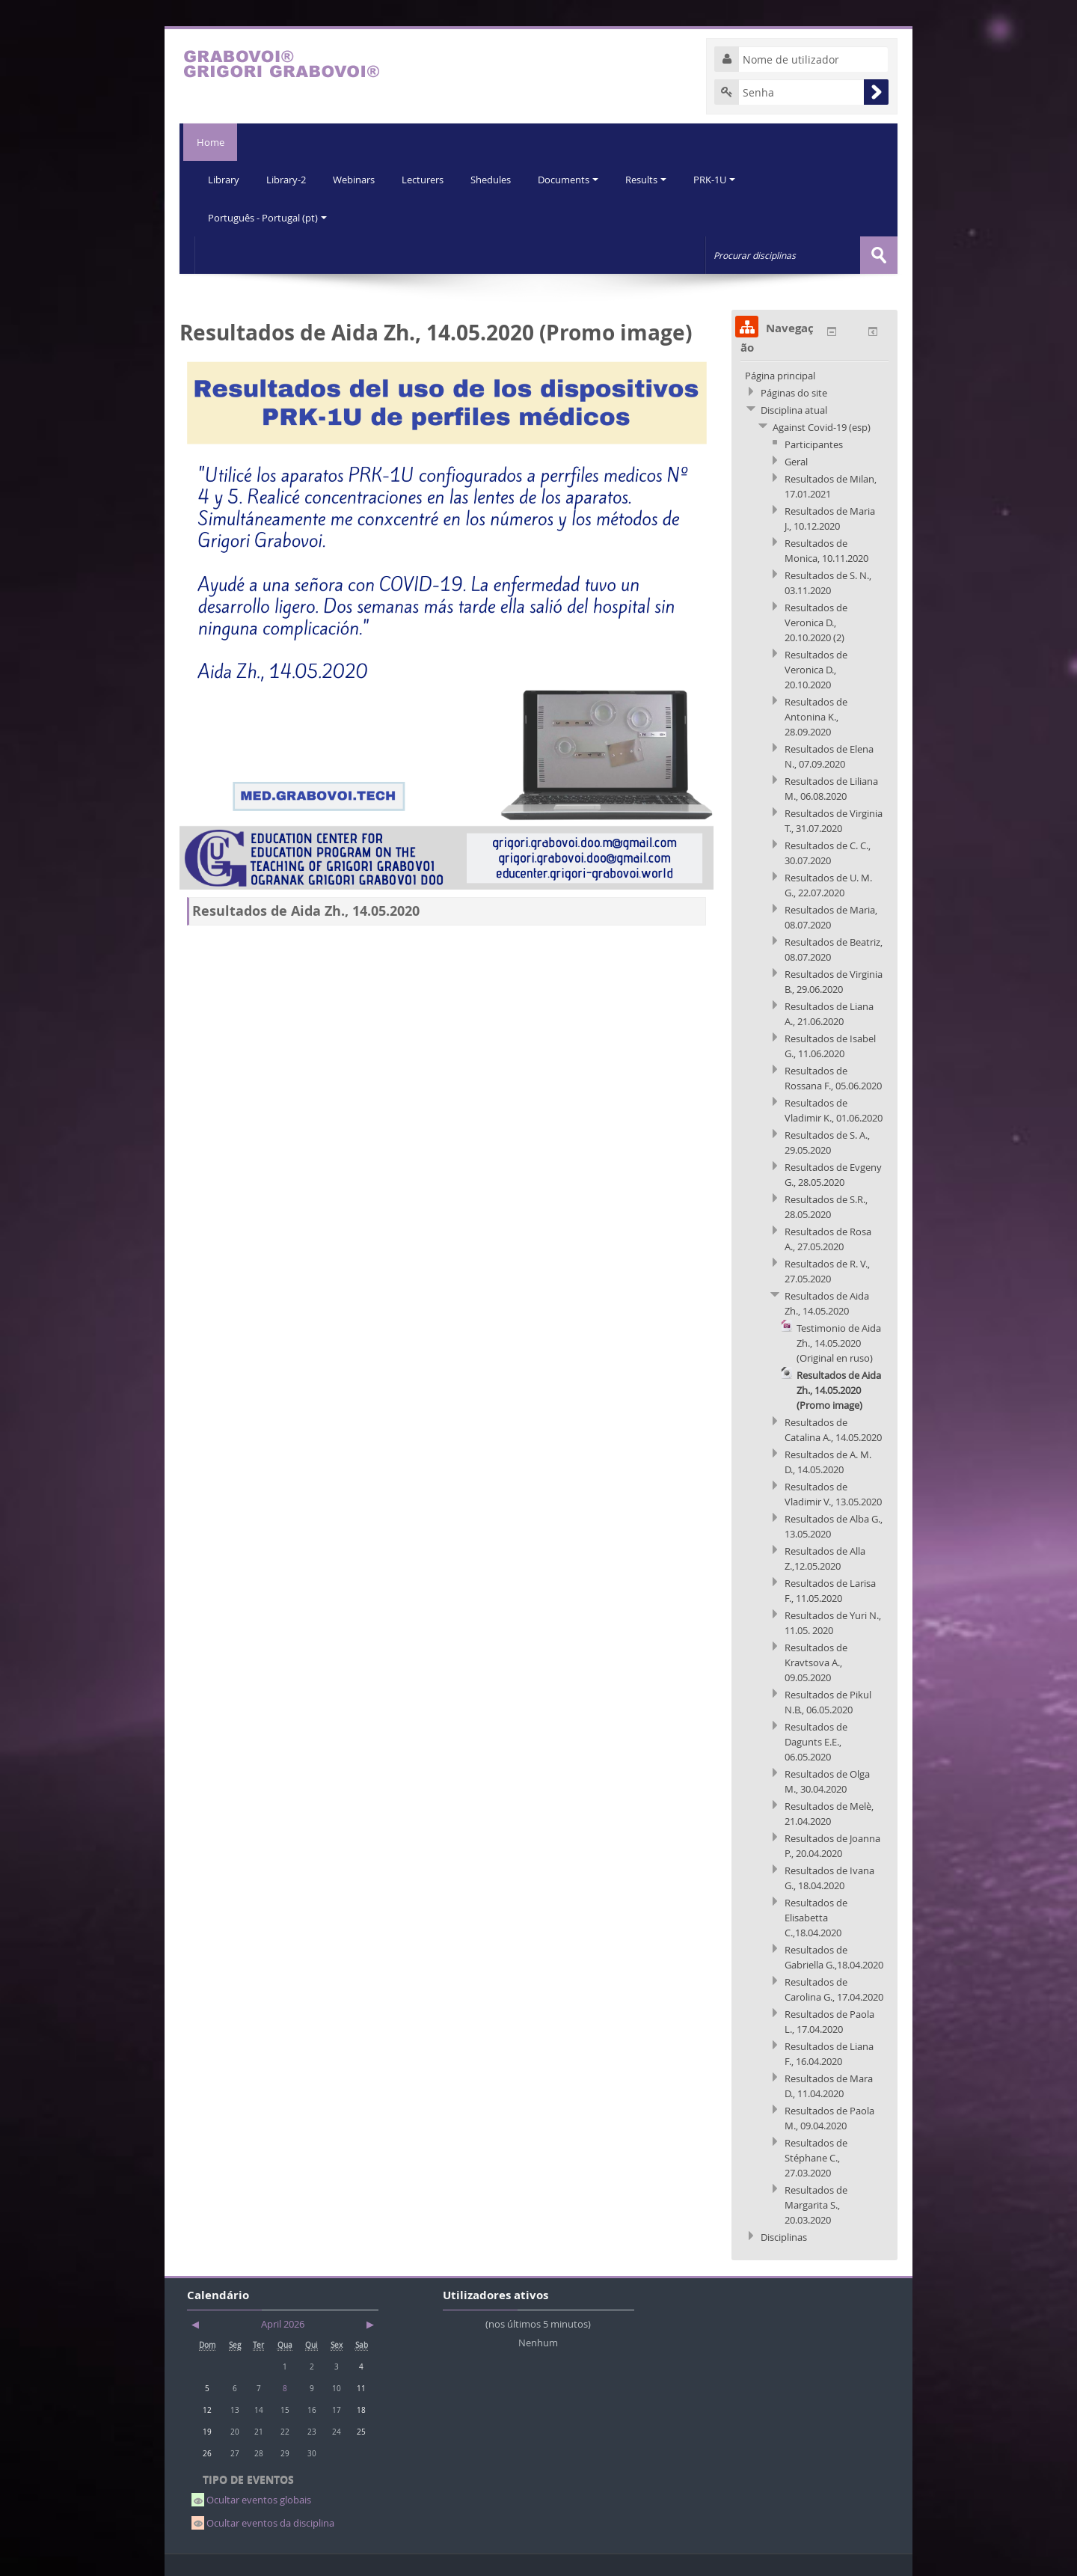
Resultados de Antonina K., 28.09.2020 (816, 716)
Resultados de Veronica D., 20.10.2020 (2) (816, 621)
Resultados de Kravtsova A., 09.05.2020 (816, 1661)
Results (655, 179)
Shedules (497, 179)
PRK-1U (725, 179)
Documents (576, 179)
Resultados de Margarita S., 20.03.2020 (816, 2204)
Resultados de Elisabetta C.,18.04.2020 (816, 1917)
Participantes (814, 443)
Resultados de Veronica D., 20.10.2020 (816, 669)
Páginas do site (794, 392)
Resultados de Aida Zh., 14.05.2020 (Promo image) (839, 1389)
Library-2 (288, 179)
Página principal (780, 375)
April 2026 (282, 2323)
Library (224, 179)
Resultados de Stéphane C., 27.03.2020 (816, 2157)
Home (208, 142)
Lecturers (428, 179)
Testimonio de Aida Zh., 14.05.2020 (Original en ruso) (839, 1342)
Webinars (357, 179)
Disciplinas (784, 2236)
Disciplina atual (794, 409)
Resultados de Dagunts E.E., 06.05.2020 (816, 1741)
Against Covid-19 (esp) (822, 426)
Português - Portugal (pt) (268, 217)
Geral (796, 461)
